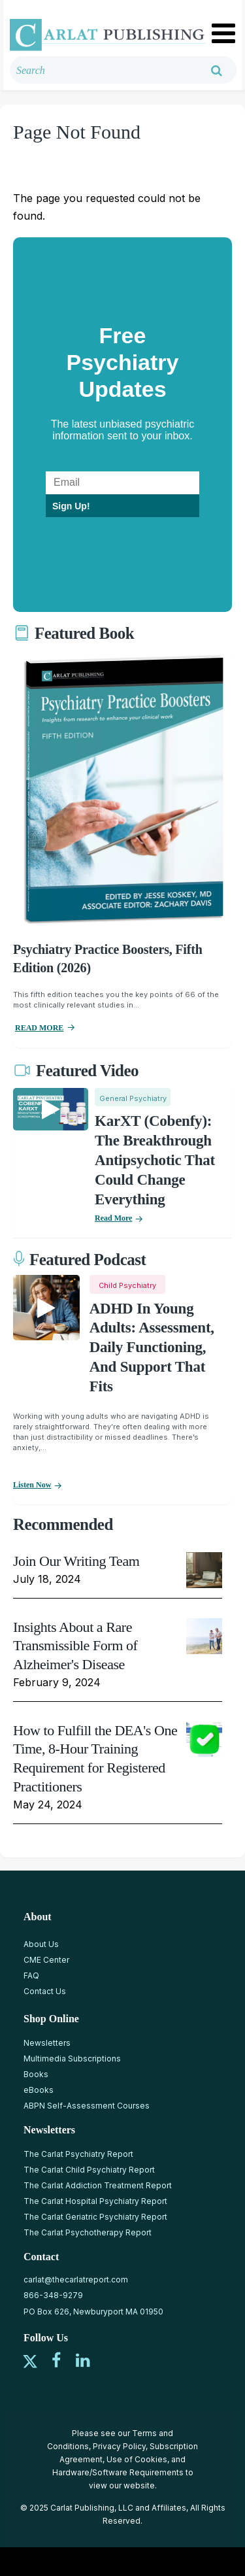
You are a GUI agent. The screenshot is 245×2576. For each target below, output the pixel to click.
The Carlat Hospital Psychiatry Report (95, 2201)
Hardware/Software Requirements (118, 2472)
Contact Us (45, 1991)
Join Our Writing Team (76, 1561)
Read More (113, 1218)
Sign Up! (71, 506)
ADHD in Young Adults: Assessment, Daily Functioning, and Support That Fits (152, 1347)
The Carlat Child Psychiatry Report (89, 2170)
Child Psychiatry (127, 1285)
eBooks (39, 2090)
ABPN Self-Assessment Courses (87, 2105)
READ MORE (39, 1028)
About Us (41, 1944)
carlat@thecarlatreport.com (76, 2279)
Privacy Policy (119, 2446)
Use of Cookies (136, 2459)
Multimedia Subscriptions (72, 2058)
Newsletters (47, 2043)
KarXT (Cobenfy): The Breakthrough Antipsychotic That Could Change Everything (155, 1160)
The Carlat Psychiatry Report (78, 2154)
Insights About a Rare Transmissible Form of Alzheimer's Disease (75, 1645)
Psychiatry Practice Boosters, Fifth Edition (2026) (108, 958)
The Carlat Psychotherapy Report (88, 2232)
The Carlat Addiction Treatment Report (98, 2185)
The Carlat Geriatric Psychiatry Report (95, 2217)
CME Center (46, 1960)
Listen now (32, 1485)
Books (36, 2074)
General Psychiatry (133, 1098)
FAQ (31, 1975)
